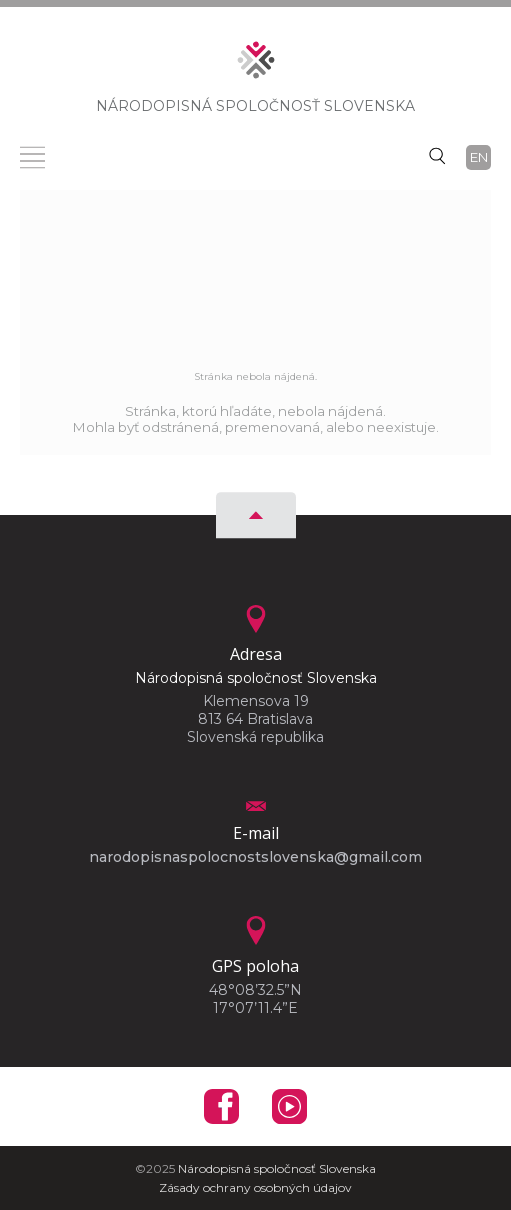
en (479, 157)
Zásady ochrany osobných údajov (255, 1187)
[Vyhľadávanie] (437, 155)
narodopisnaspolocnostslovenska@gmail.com (255, 857)
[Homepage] (256, 66)
